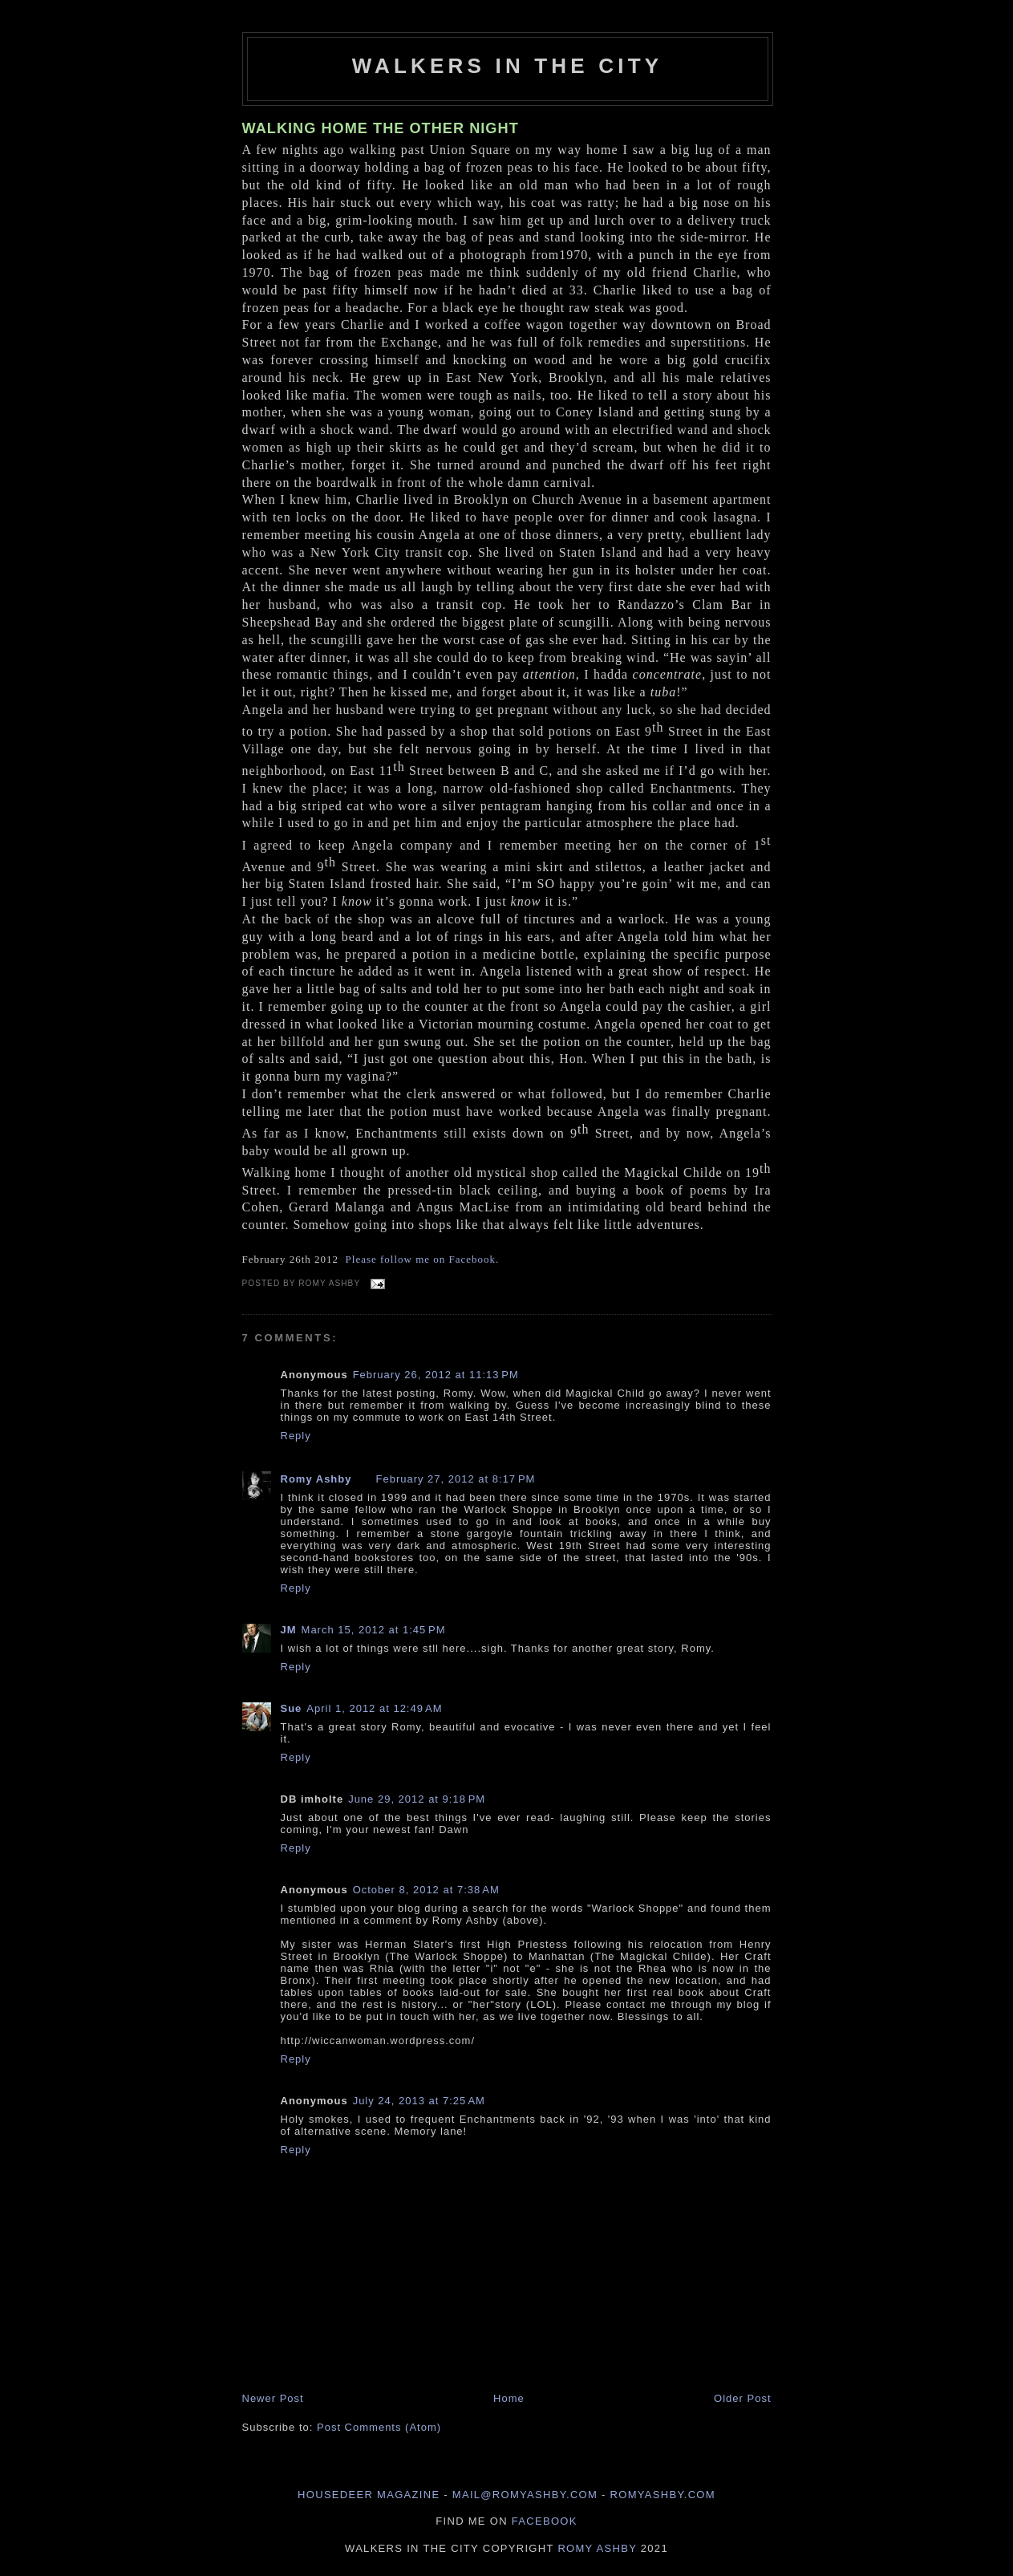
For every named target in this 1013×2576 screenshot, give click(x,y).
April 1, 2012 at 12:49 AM (374, 1708)
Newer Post (273, 2398)
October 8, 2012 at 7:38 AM (426, 1890)
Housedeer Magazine (369, 2495)
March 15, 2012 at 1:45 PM (374, 1630)
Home (509, 2398)
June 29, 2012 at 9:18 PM (416, 1799)
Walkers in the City (507, 66)
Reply (296, 1436)
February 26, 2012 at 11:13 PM (436, 1375)
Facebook (544, 2521)
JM (289, 1630)
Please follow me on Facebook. (423, 1259)
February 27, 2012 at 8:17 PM (455, 1479)
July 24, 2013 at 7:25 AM (419, 2101)
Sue (291, 1708)
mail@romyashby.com (525, 2495)
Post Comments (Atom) (379, 2427)
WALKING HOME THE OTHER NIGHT (380, 128)
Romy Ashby (316, 1479)
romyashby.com (662, 2495)
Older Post (742, 2398)
